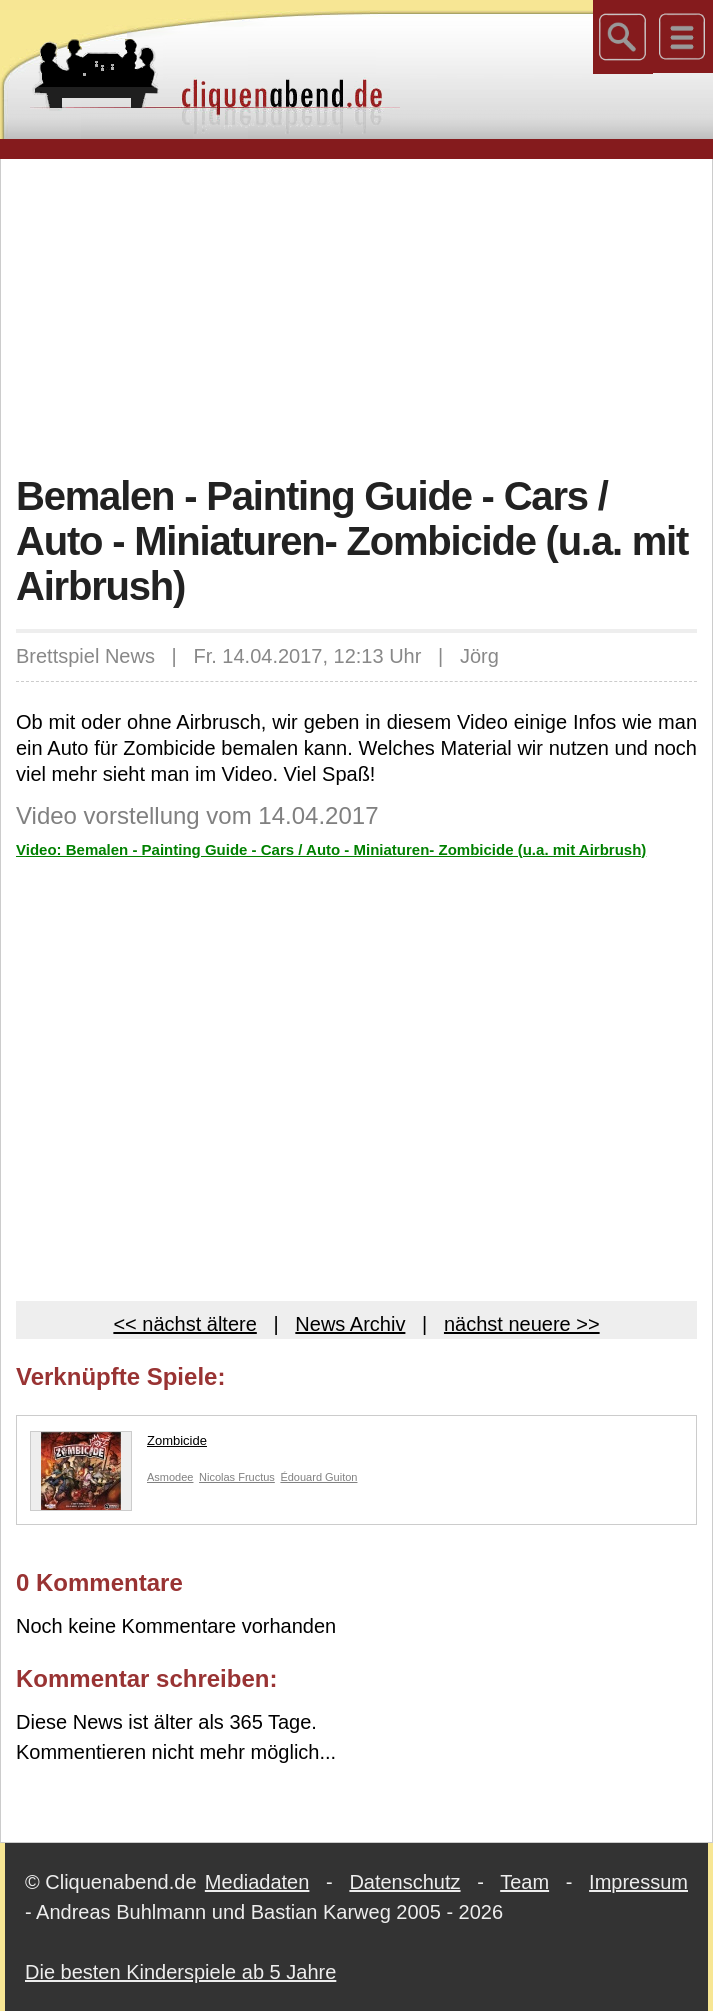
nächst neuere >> (522, 1324)
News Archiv (350, 1324)
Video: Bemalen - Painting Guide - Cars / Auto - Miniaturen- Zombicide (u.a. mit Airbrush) (331, 849)
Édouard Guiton (318, 1477)
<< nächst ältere (184, 1324)
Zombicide (118, 1445)
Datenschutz (404, 1882)
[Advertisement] (364, 314)
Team (524, 1882)
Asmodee (170, 1477)
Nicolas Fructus (237, 1477)
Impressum (638, 1882)
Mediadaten (257, 1882)
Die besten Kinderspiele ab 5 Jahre (180, 1972)
